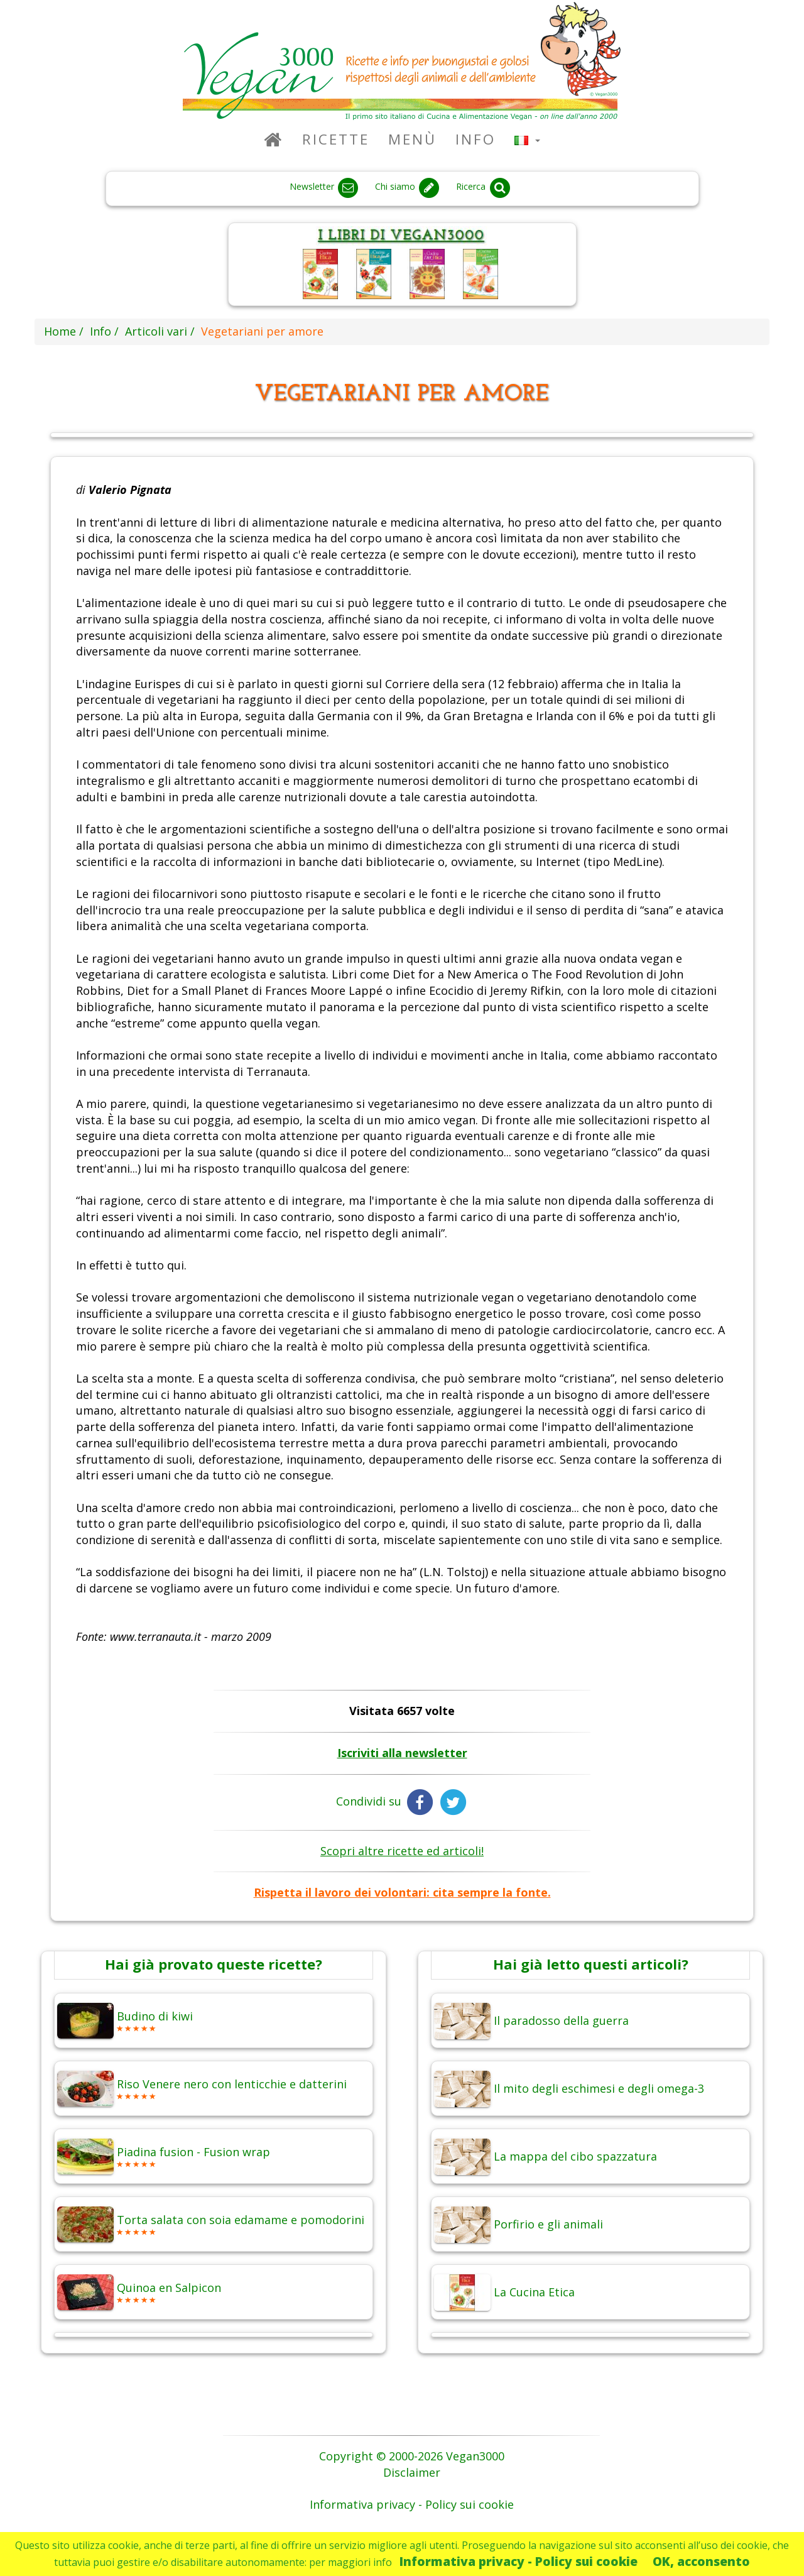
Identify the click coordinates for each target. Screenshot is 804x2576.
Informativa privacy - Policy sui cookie (518, 2561)
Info (475, 139)
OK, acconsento (701, 2561)
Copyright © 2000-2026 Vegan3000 (411, 2456)
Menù (412, 139)
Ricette (335, 139)
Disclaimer (411, 2472)
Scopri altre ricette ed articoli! (402, 1850)
